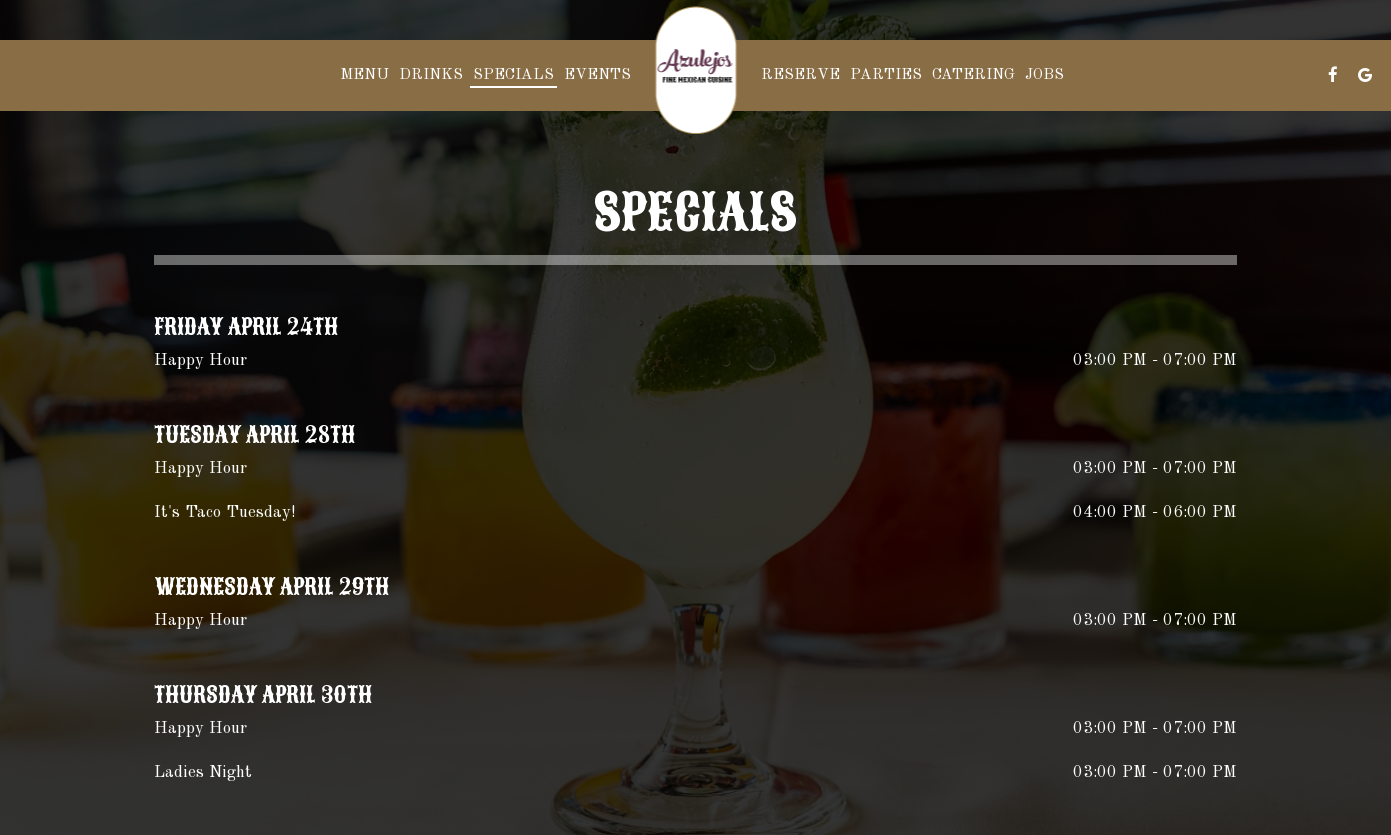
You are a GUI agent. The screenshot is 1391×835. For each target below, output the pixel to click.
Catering (973, 75)
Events (597, 75)
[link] (695, 70)
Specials (513, 75)
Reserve (800, 75)
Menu (364, 75)
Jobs (1044, 75)
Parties (886, 75)
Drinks (431, 75)
